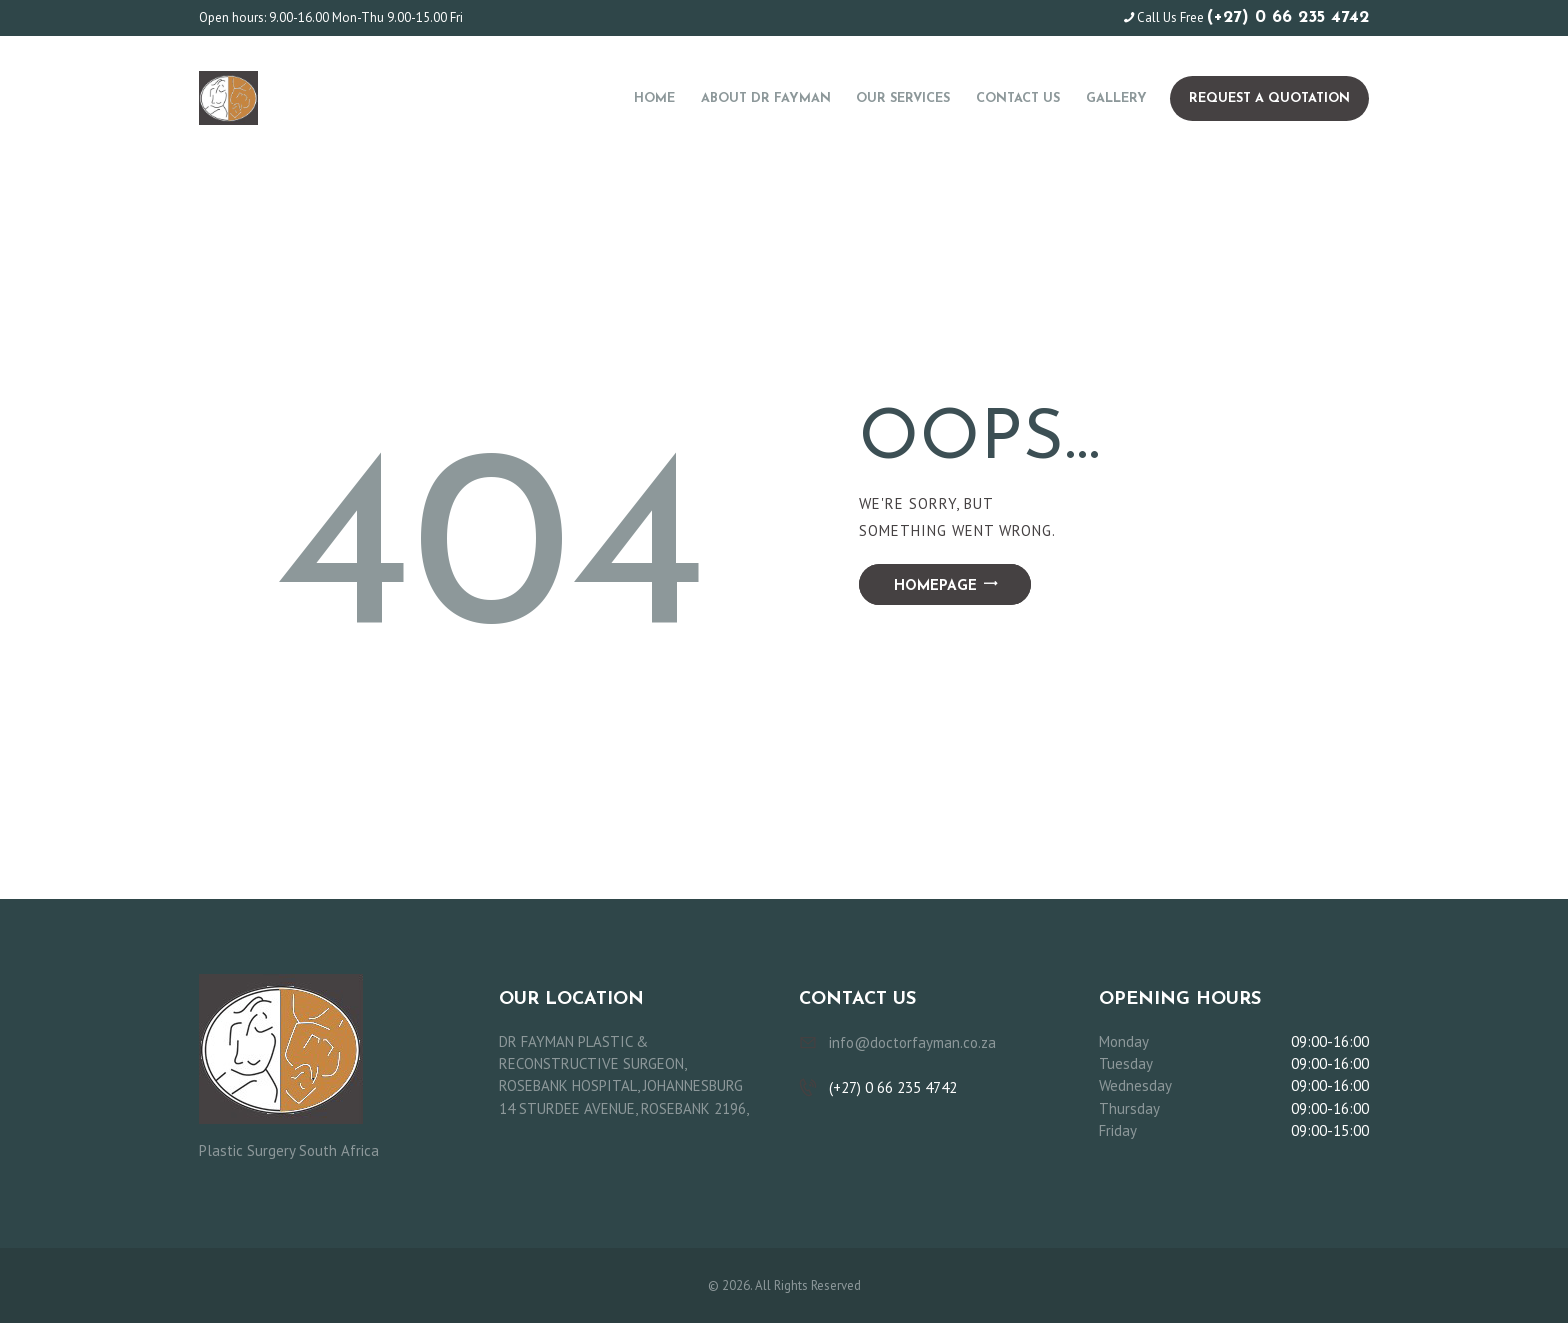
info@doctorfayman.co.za (912, 1042)
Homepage (935, 586)
